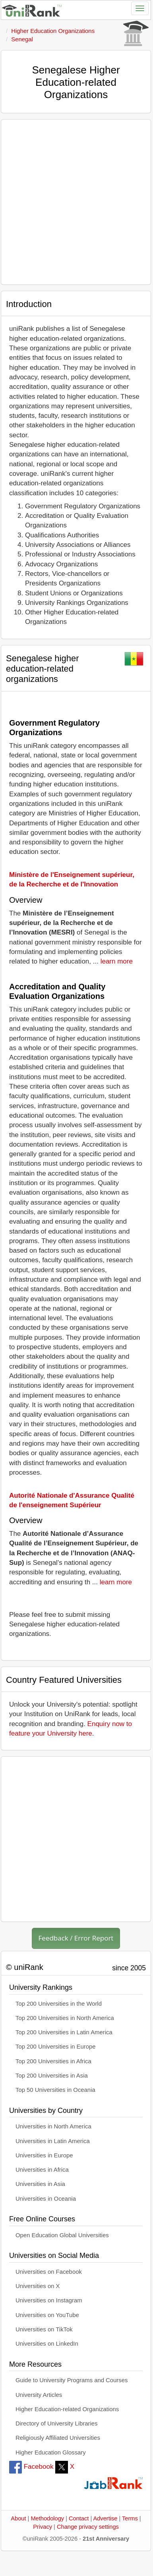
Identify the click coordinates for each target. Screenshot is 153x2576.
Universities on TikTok (44, 2329)
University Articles (38, 2395)
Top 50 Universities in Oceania (55, 2090)
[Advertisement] (74, 201)
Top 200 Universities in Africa (53, 2061)
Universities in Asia (40, 2184)
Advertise (105, 2518)
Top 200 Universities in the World (58, 2004)
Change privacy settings (88, 2527)
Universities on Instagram (48, 2300)
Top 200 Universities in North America (64, 2018)
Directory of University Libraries (56, 2423)
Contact (79, 2518)
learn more (117, 961)
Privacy (42, 2527)
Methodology (47, 2518)
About (18, 2518)
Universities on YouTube (47, 2315)
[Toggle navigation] (140, 8)
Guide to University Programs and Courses (71, 2380)
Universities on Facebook (48, 2272)
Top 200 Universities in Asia (51, 2075)
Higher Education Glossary (50, 2452)
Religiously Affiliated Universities (57, 2438)
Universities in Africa (42, 2170)
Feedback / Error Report (76, 1938)
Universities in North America (53, 2126)
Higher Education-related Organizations (67, 2409)
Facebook (31, 2466)
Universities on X (37, 2286)
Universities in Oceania (45, 2199)
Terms (130, 2518)
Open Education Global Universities (62, 2235)
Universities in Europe (44, 2155)
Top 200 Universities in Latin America (63, 2032)
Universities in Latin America (52, 2141)
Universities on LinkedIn (46, 2343)
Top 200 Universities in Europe (55, 2046)
